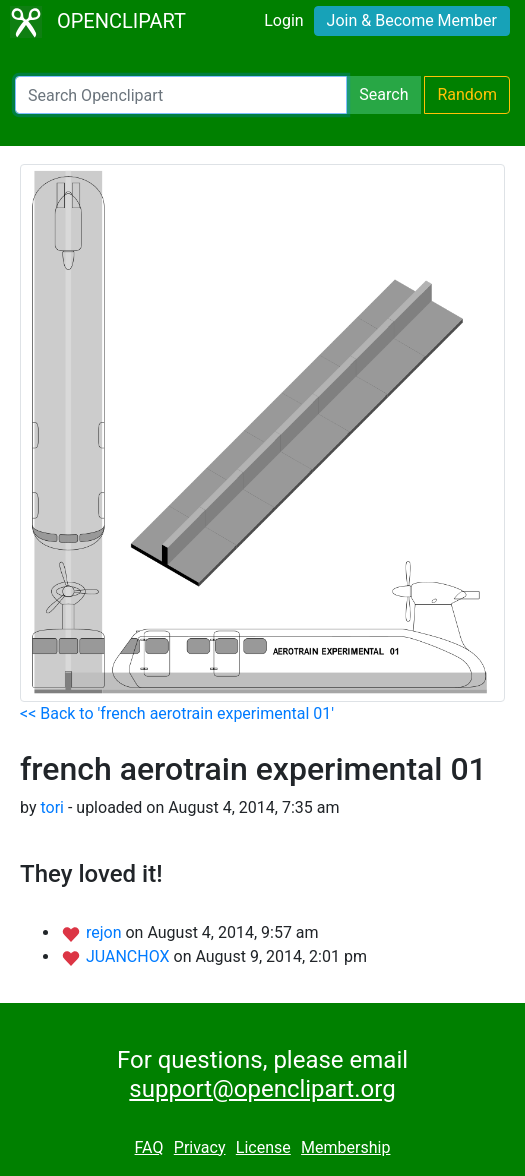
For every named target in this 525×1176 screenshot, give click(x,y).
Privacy (200, 1147)
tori (52, 807)
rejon (106, 932)
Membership (345, 1147)
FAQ (149, 1147)
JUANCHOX (130, 956)
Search (383, 94)
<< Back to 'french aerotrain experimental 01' (177, 713)
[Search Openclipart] (181, 95)
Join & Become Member (412, 20)
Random (467, 94)
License (263, 1147)
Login (283, 20)
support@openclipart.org (262, 1089)
